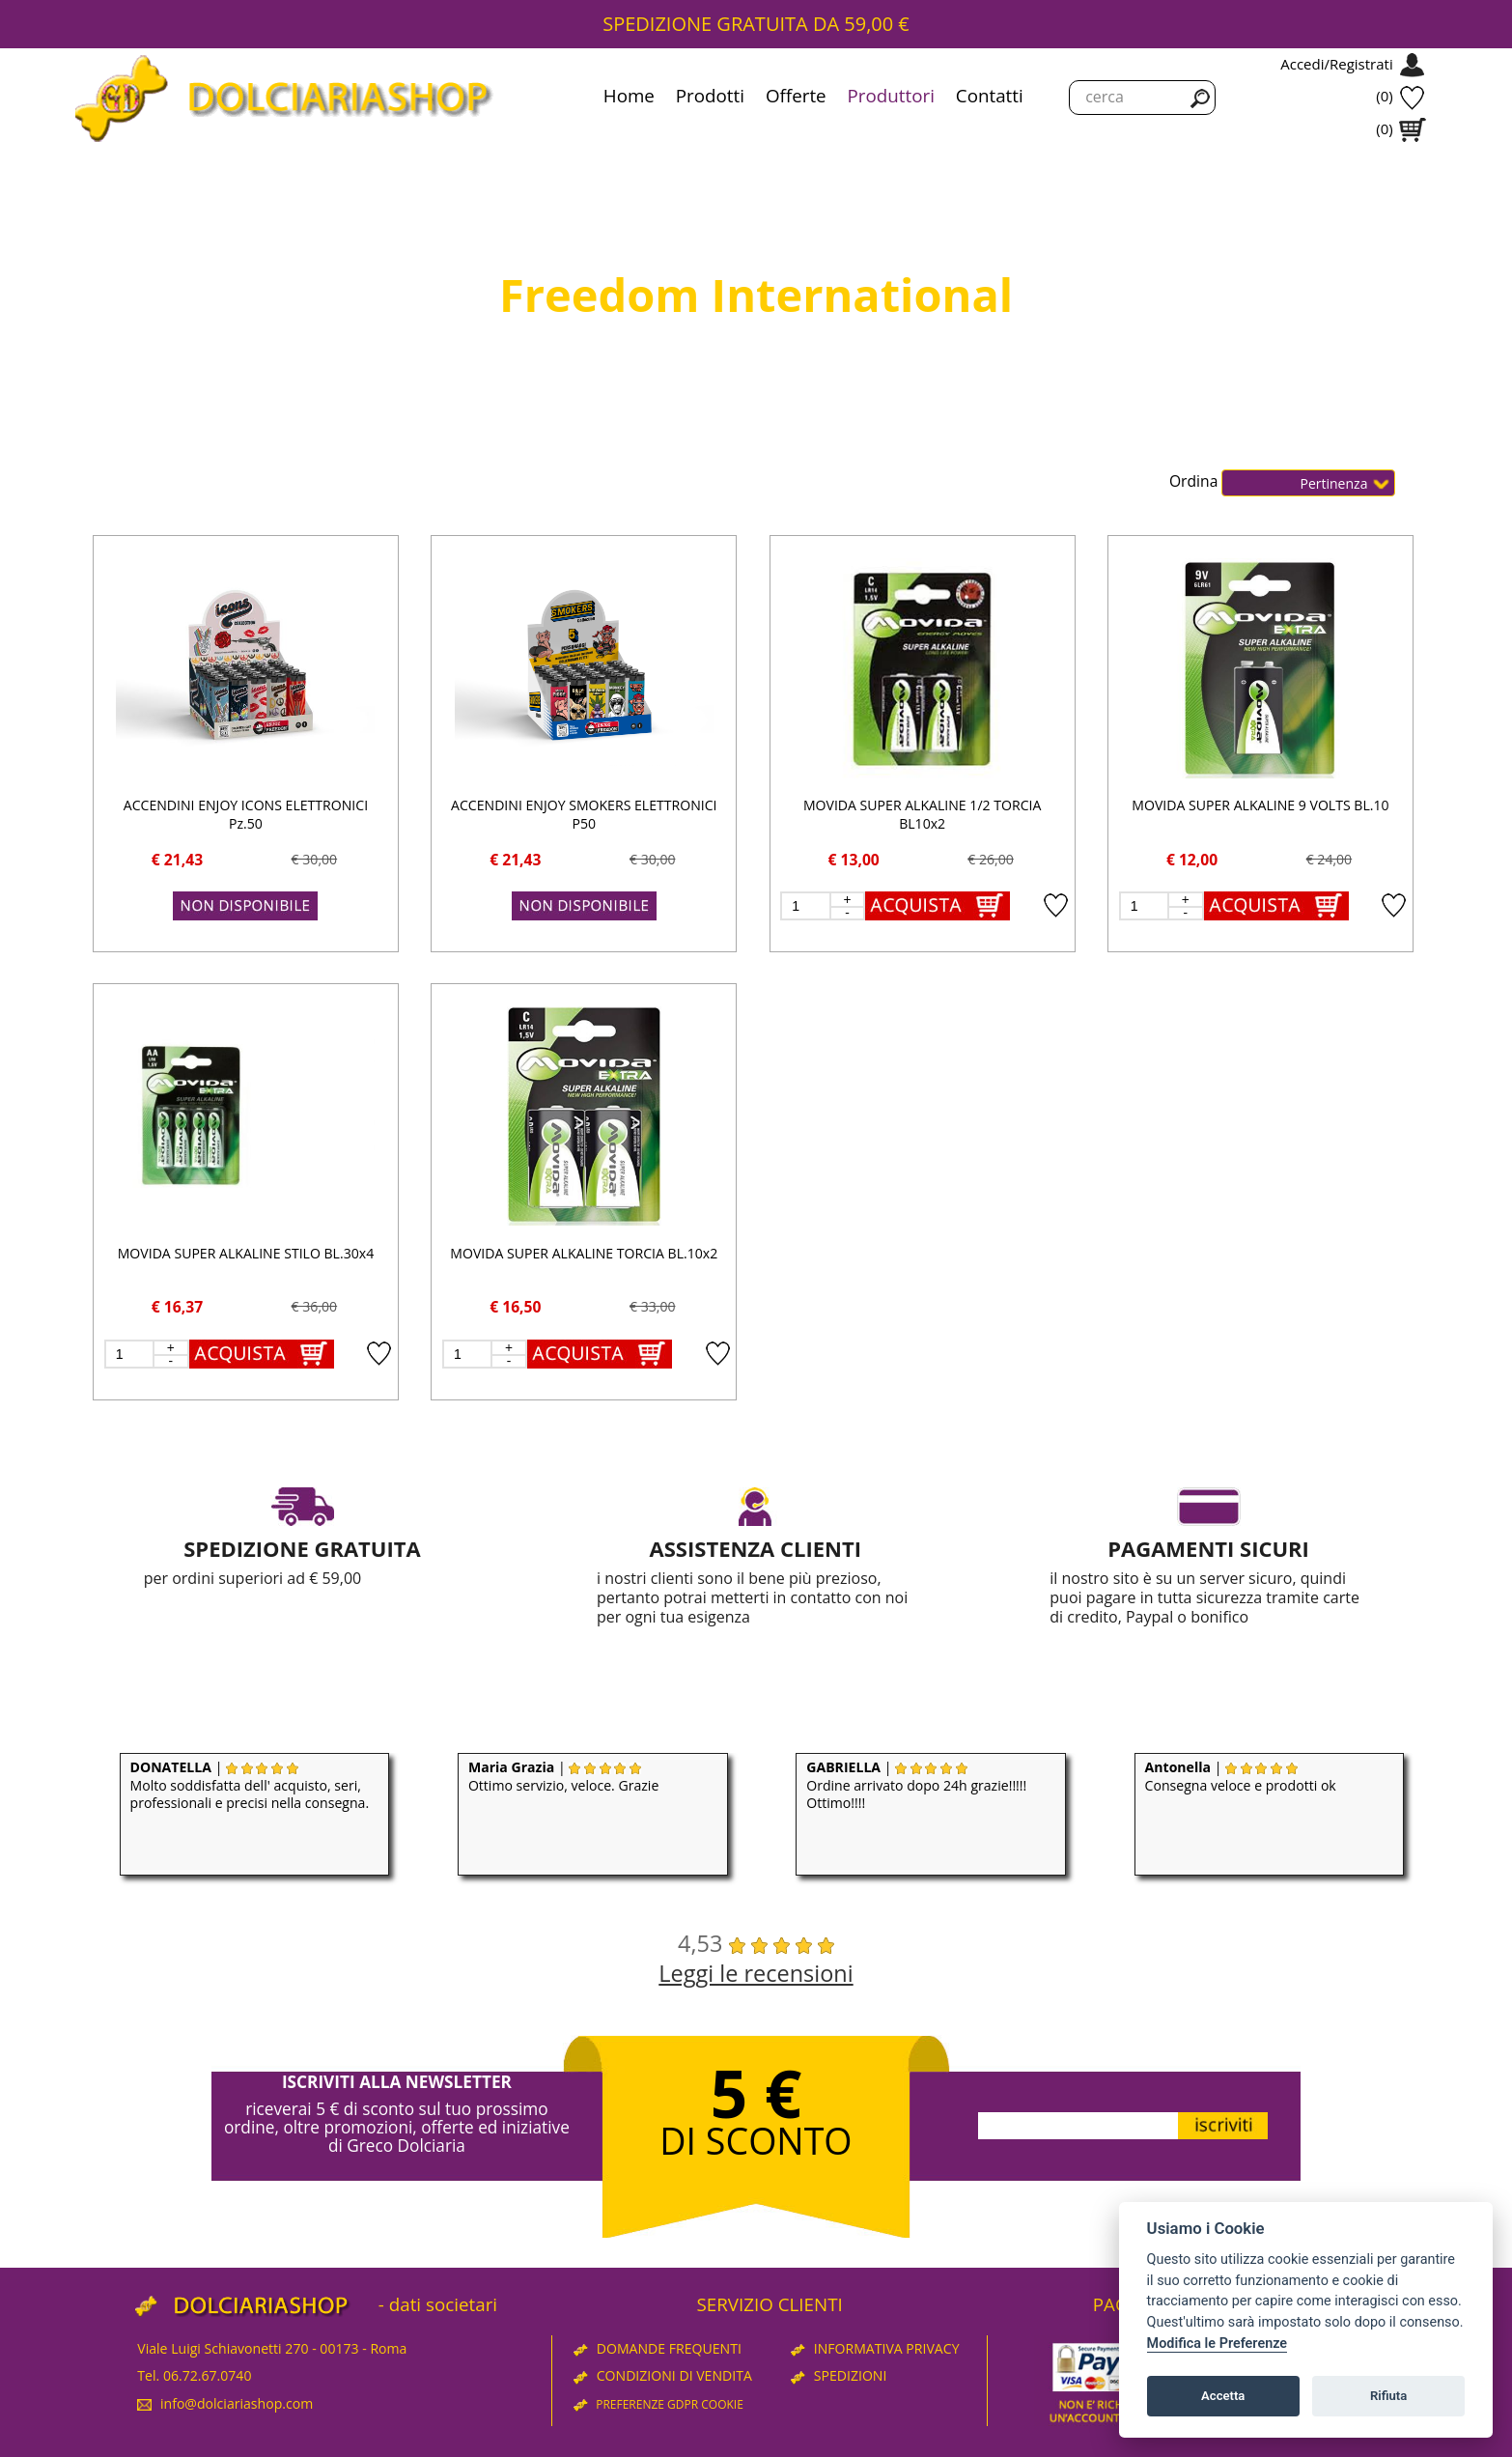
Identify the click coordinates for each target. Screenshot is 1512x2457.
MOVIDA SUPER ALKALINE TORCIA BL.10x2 (583, 1253)
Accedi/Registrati (1336, 63)
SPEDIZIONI (838, 2375)
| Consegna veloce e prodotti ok (1240, 1776)
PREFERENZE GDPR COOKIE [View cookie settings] (658, 2404)
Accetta (1223, 2395)
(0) (1384, 95)
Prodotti (710, 95)
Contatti (989, 95)
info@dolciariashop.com (225, 2403)
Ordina (1195, 482)
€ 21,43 (177, 859)
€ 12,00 (1192, 859)
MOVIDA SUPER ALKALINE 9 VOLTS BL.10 (1260, 805)
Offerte (796, 95)
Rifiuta (1388, 2395)
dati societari (443, 2304)
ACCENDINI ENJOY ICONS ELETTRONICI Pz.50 (246, 814)
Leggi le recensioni (755, 1973)
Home (629, 95)
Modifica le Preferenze (1217, 2343)
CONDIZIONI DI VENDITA (663, 2375)
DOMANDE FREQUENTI (658, 2348)
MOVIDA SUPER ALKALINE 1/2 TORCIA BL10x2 (922, 814)
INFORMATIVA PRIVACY (875, 2348)
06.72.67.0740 (207, 2375)
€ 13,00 (854, 859)
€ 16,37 (177, 1306)
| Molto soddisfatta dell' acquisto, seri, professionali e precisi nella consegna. (250, 1785)
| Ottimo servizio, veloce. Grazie (563, 1776)
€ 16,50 (515, 1306)
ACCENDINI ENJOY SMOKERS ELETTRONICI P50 (583, 814)
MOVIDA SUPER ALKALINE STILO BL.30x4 (246, 1253)
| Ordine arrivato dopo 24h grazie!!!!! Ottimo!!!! (916, 1785)
